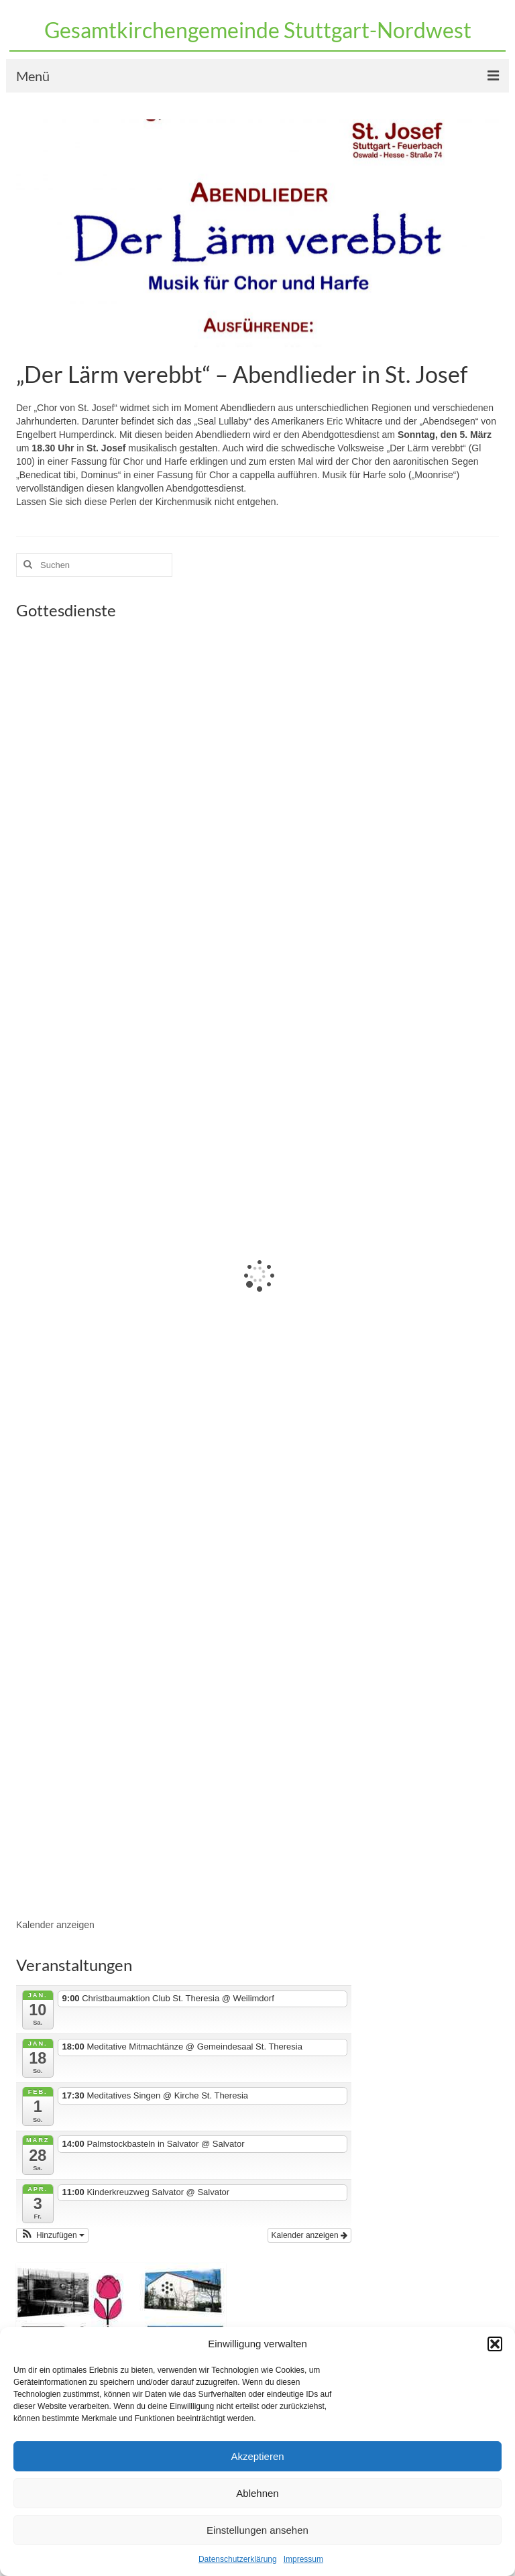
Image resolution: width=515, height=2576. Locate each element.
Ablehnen (257, 2493)
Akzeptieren (257, 2456)
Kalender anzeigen (55, 1924)
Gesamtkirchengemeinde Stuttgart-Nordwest (257, 30)
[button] (495, 2344)
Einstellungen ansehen (257, 2530)
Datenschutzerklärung (237, 2559)
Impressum (303, 2559)
